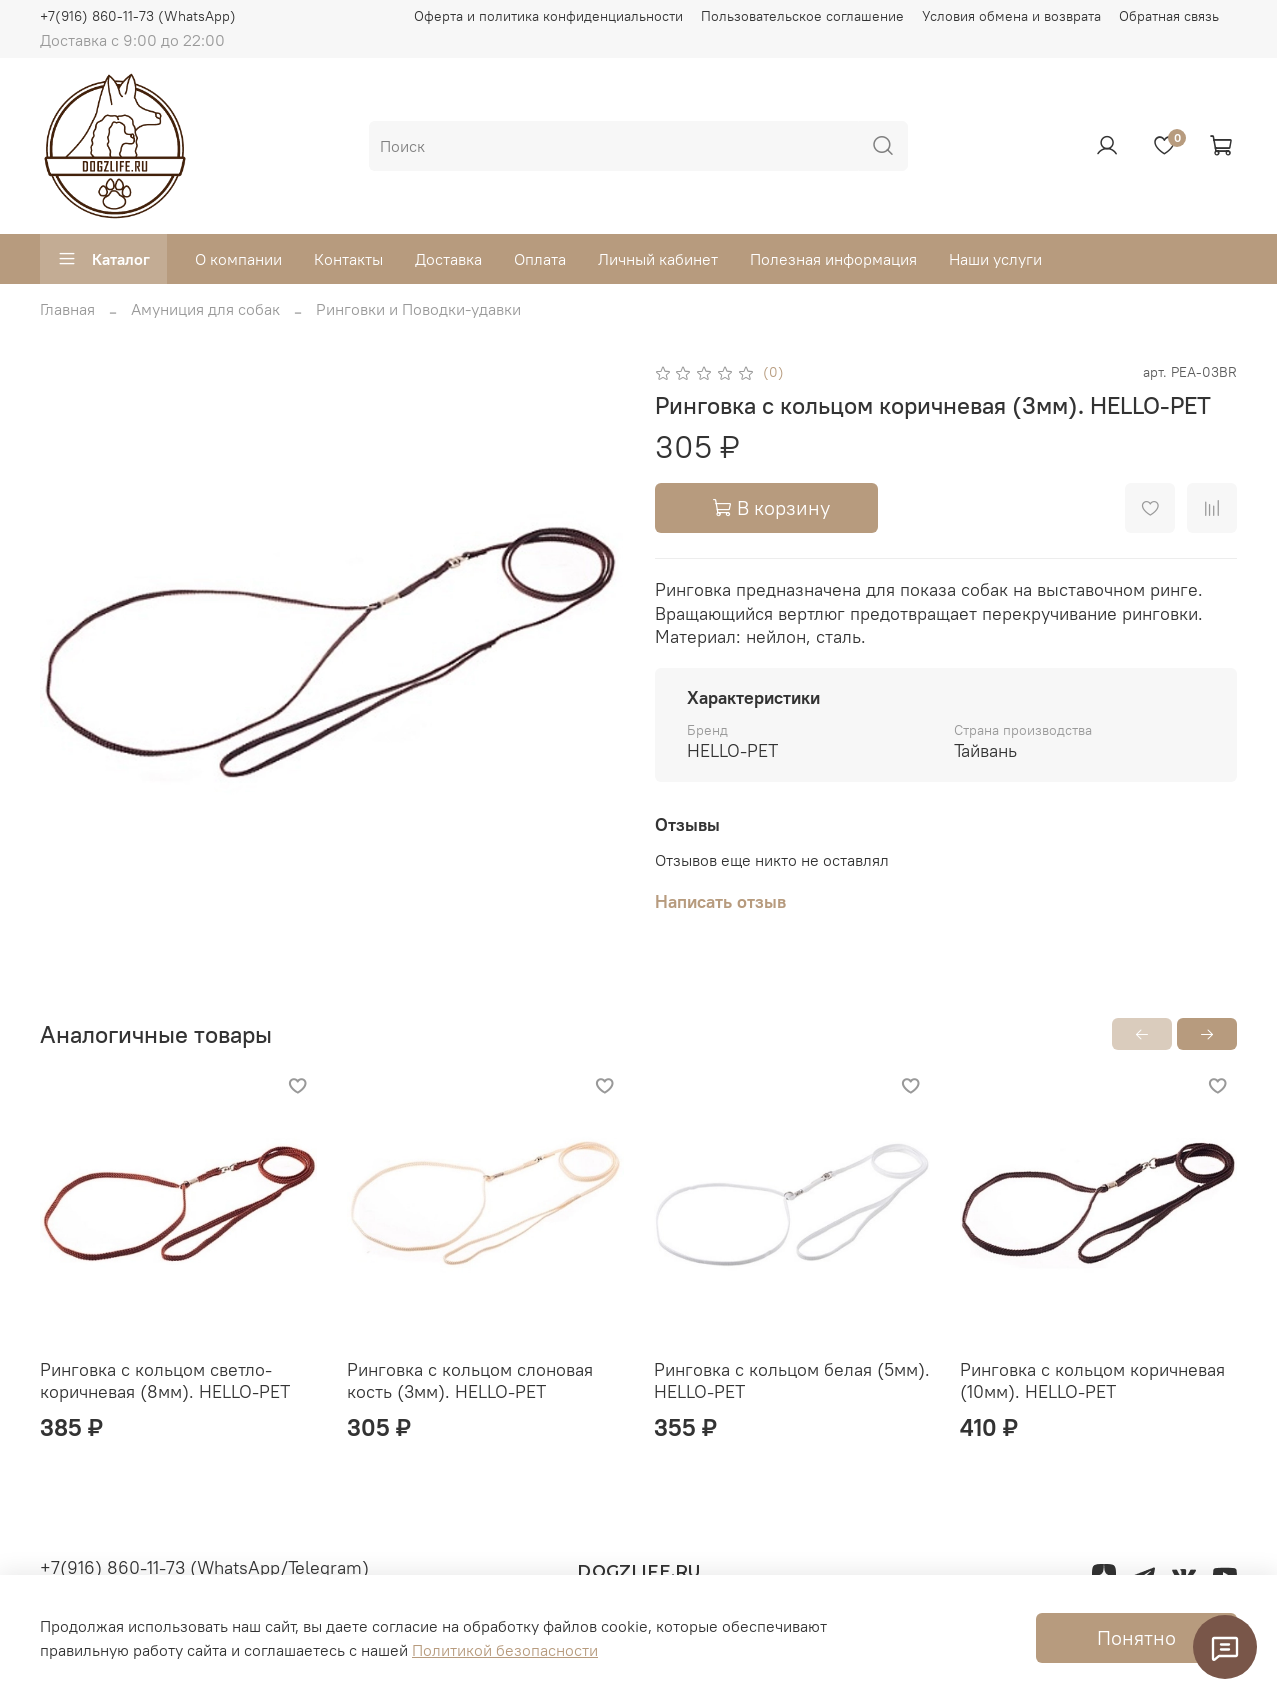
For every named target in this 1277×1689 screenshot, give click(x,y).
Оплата (540, 259)
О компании (238, 259)
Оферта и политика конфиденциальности (548, 16)
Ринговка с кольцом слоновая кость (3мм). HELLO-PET (470, 1381)
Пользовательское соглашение (802, 16)
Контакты (348, 259)
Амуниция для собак (205, 309)
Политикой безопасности (505, 1650)
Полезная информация (833, 259)
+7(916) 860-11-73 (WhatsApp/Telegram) (204, 1567)
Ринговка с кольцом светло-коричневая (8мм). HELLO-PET (165, 1381)
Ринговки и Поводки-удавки (418, 309)
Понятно (1136, 1637)
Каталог (103, 259)
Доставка (448, 259)
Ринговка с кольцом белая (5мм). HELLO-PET (792, 1381)
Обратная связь (1169, 16)
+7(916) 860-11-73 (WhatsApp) (138, 16)
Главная (67, 309)
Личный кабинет (658, 259)
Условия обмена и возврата (1011, 16)
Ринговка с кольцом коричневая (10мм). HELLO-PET (1092, 1381)
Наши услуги (995, 259)
